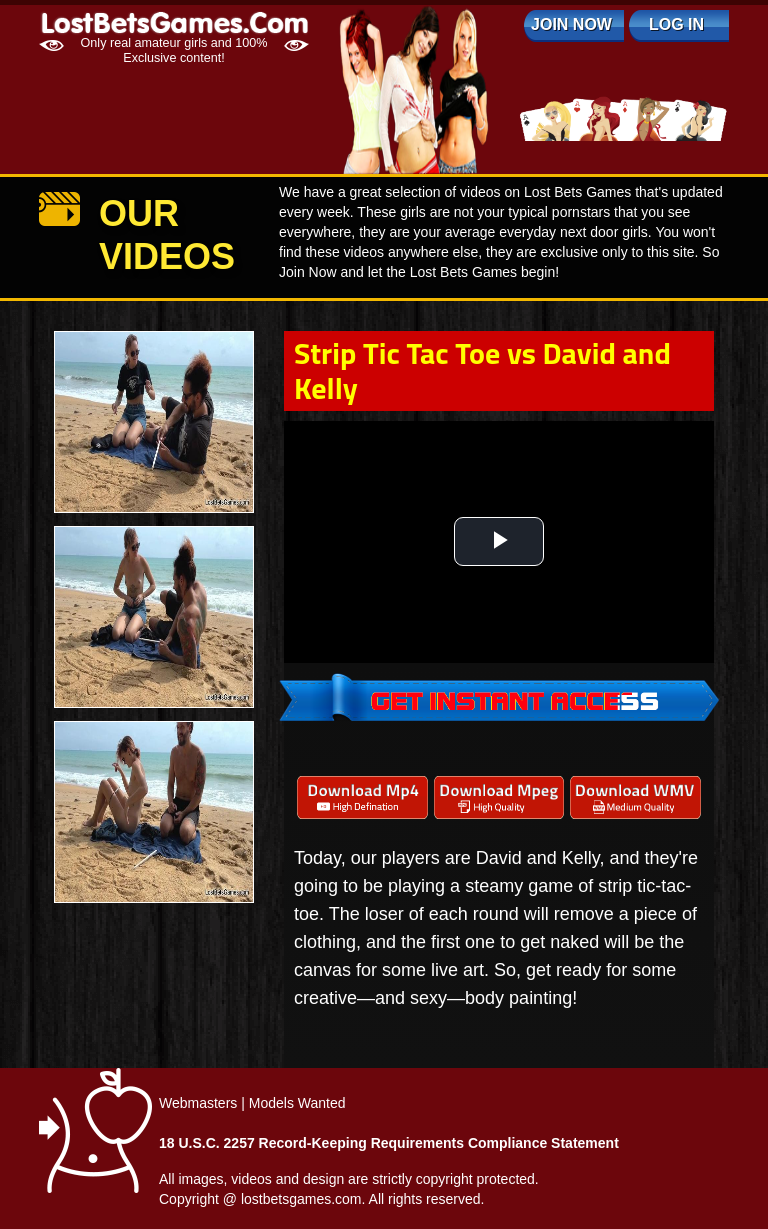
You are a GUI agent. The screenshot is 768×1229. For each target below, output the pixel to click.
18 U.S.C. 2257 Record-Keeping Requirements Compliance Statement (389, 1143)
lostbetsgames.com (301, 1199)
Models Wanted (297, 1103)
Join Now (571, 24)
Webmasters (198, 1103)
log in (676, 24)
